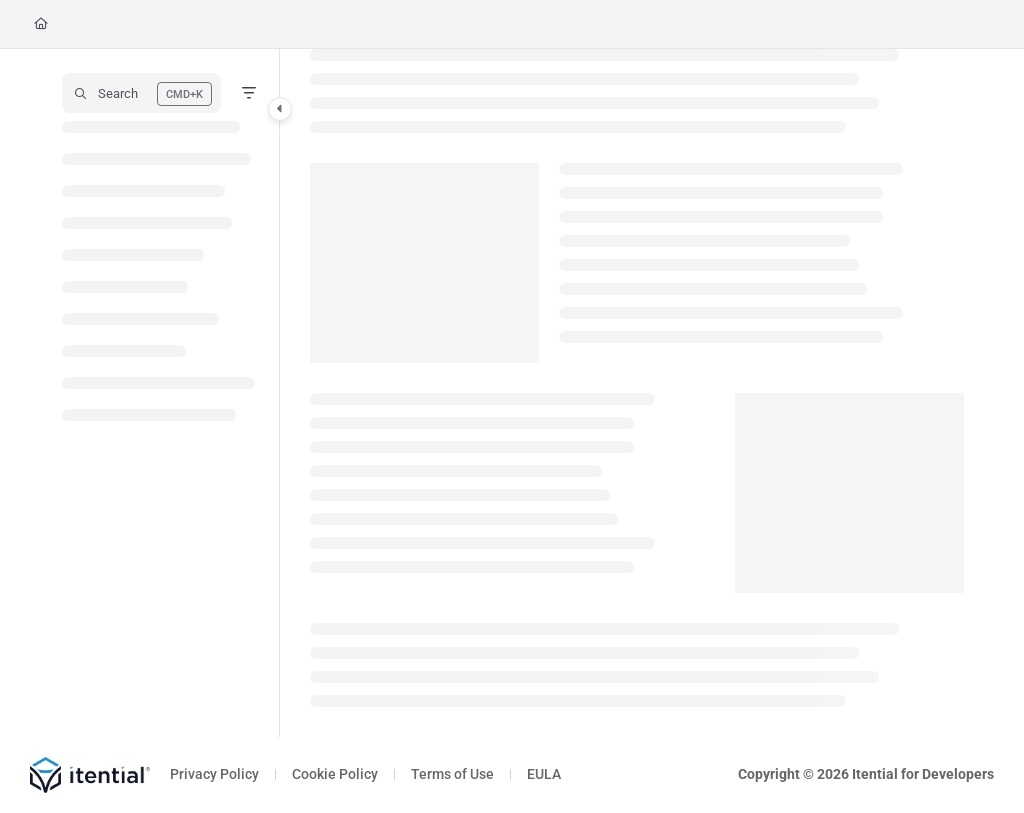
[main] (637, 393)
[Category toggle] (280, 109)
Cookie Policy (335, 774)
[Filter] (249, 93)
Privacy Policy (214, 774)
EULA (544, 774)
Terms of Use (452, 774)
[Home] (41, 24)
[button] (141, 93)
